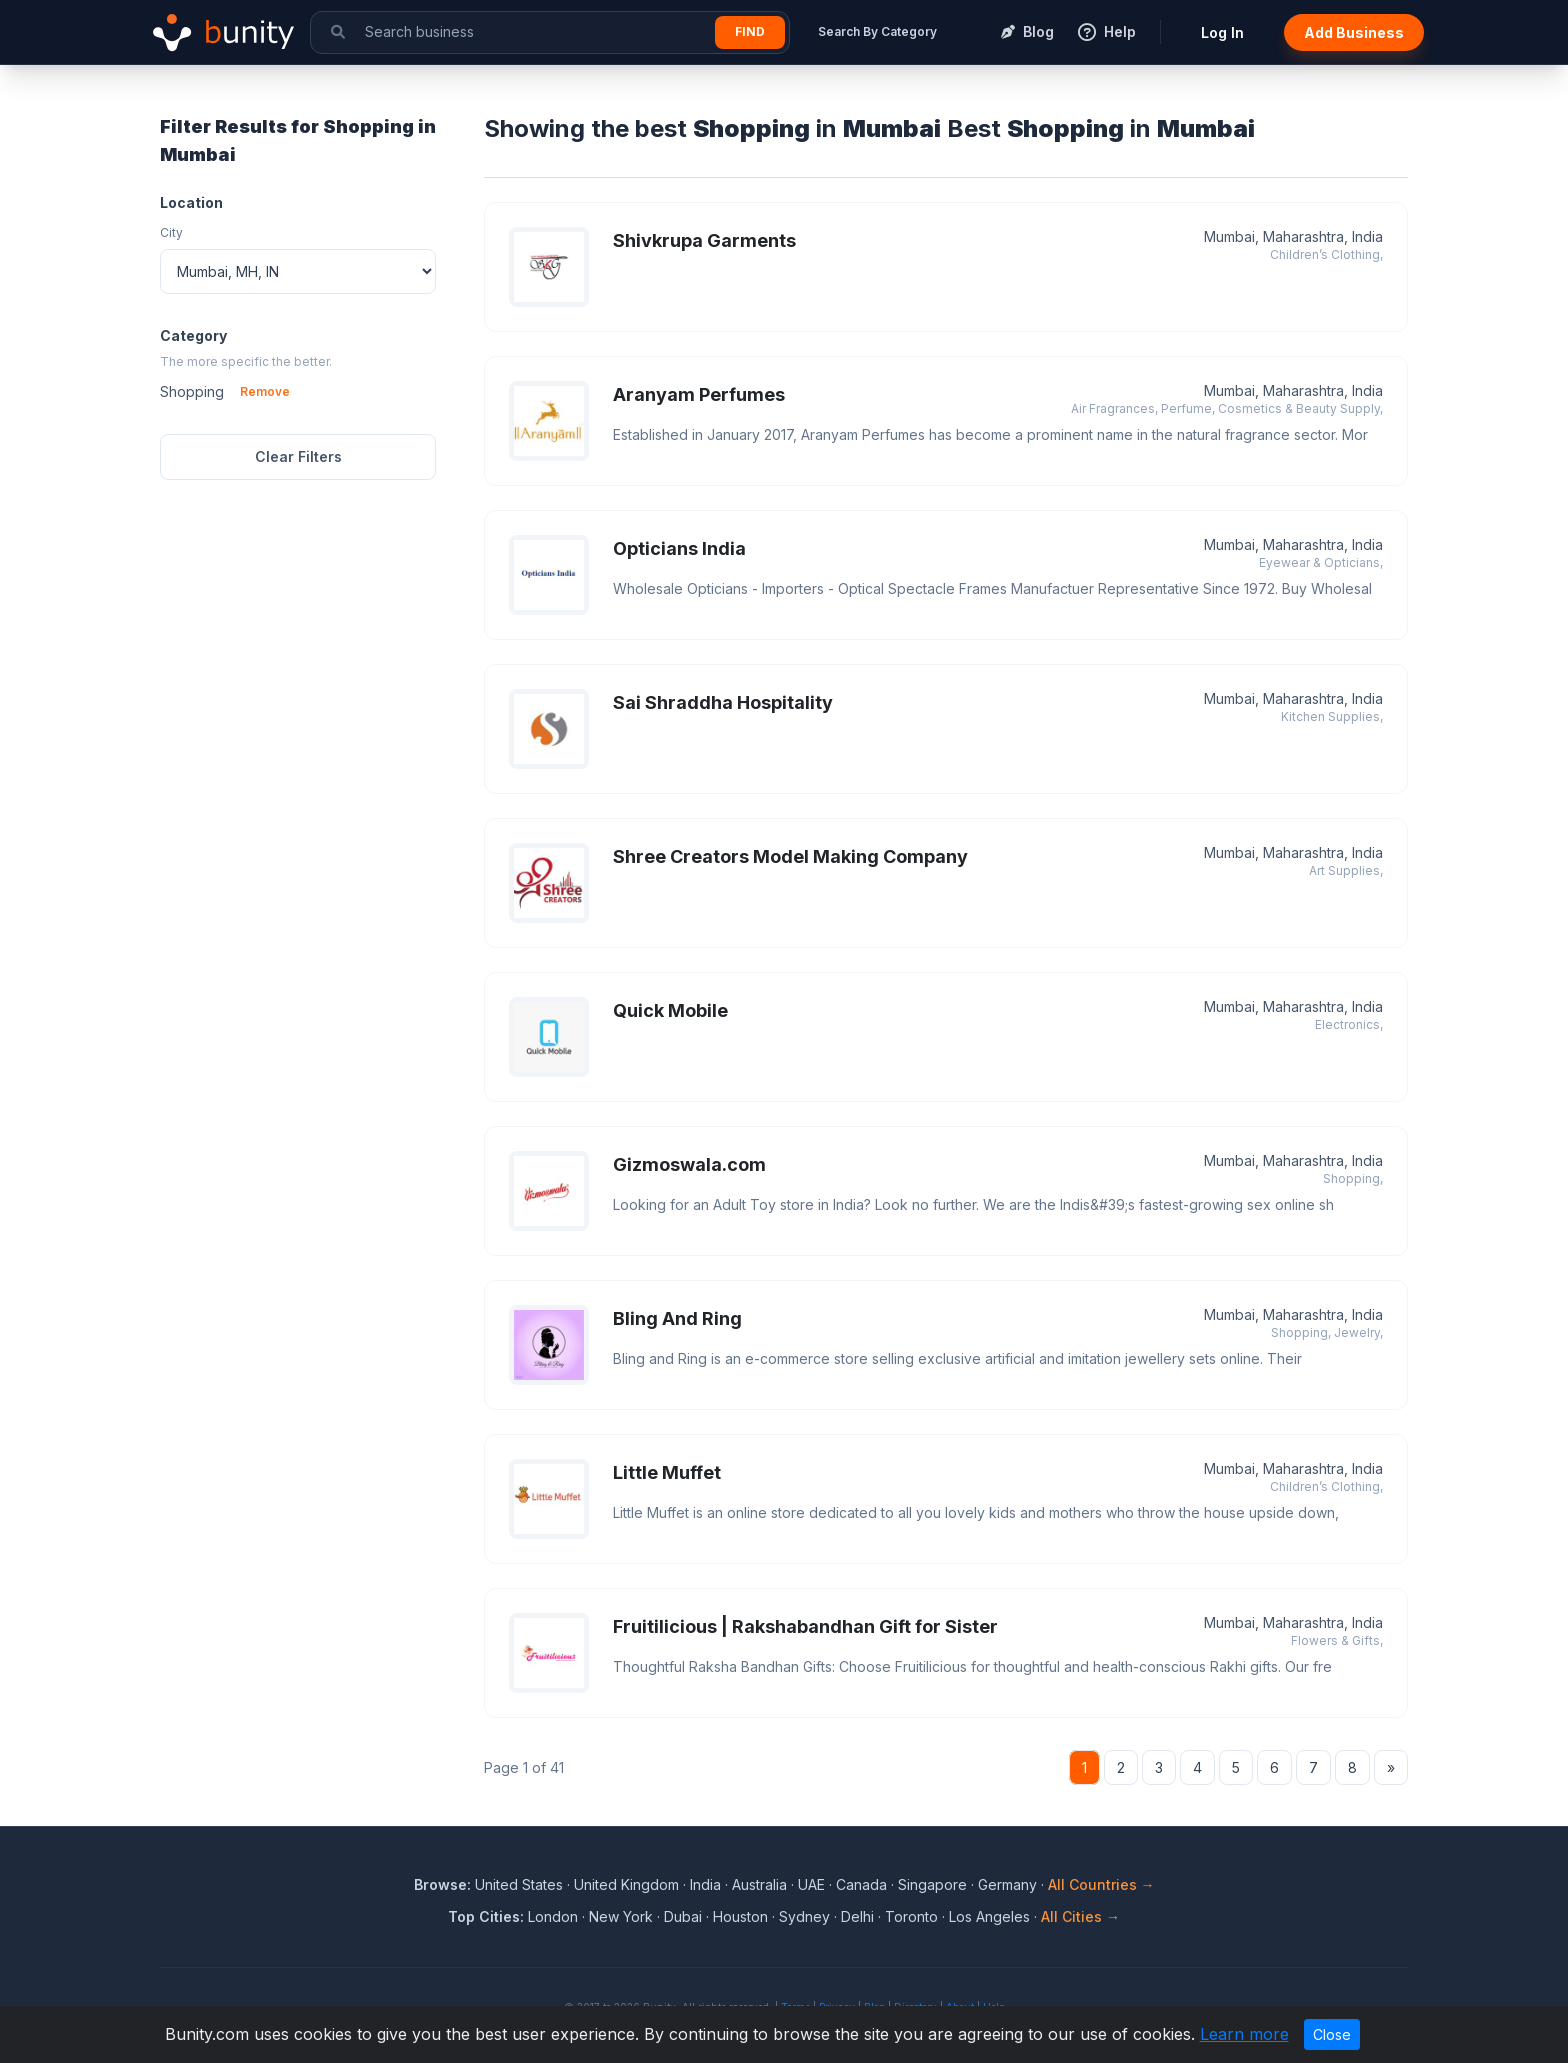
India (705, 1884)
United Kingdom (626, 1884)
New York (621, 1916)
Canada (861, 1884)
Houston (740, 1916)
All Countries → (1101, 1884)
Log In (1222, 32)
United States (519, 1884)
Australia (759, 1884)
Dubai (683, 1916)
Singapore (932, 1884)
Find (750, 31)
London (553, 1916)
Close (1332, 2034)
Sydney (804, 1916)
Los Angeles (989, 1916)
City (171, 232)
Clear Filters (298, 456)
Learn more (1244, 2034)
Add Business (1354, 32)
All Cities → (1080, 1916)
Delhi (857, 1916)
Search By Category (877, 31)
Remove (265, 391)
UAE (811, 1884)
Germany (1007, 1884)
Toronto (911, 1916)
